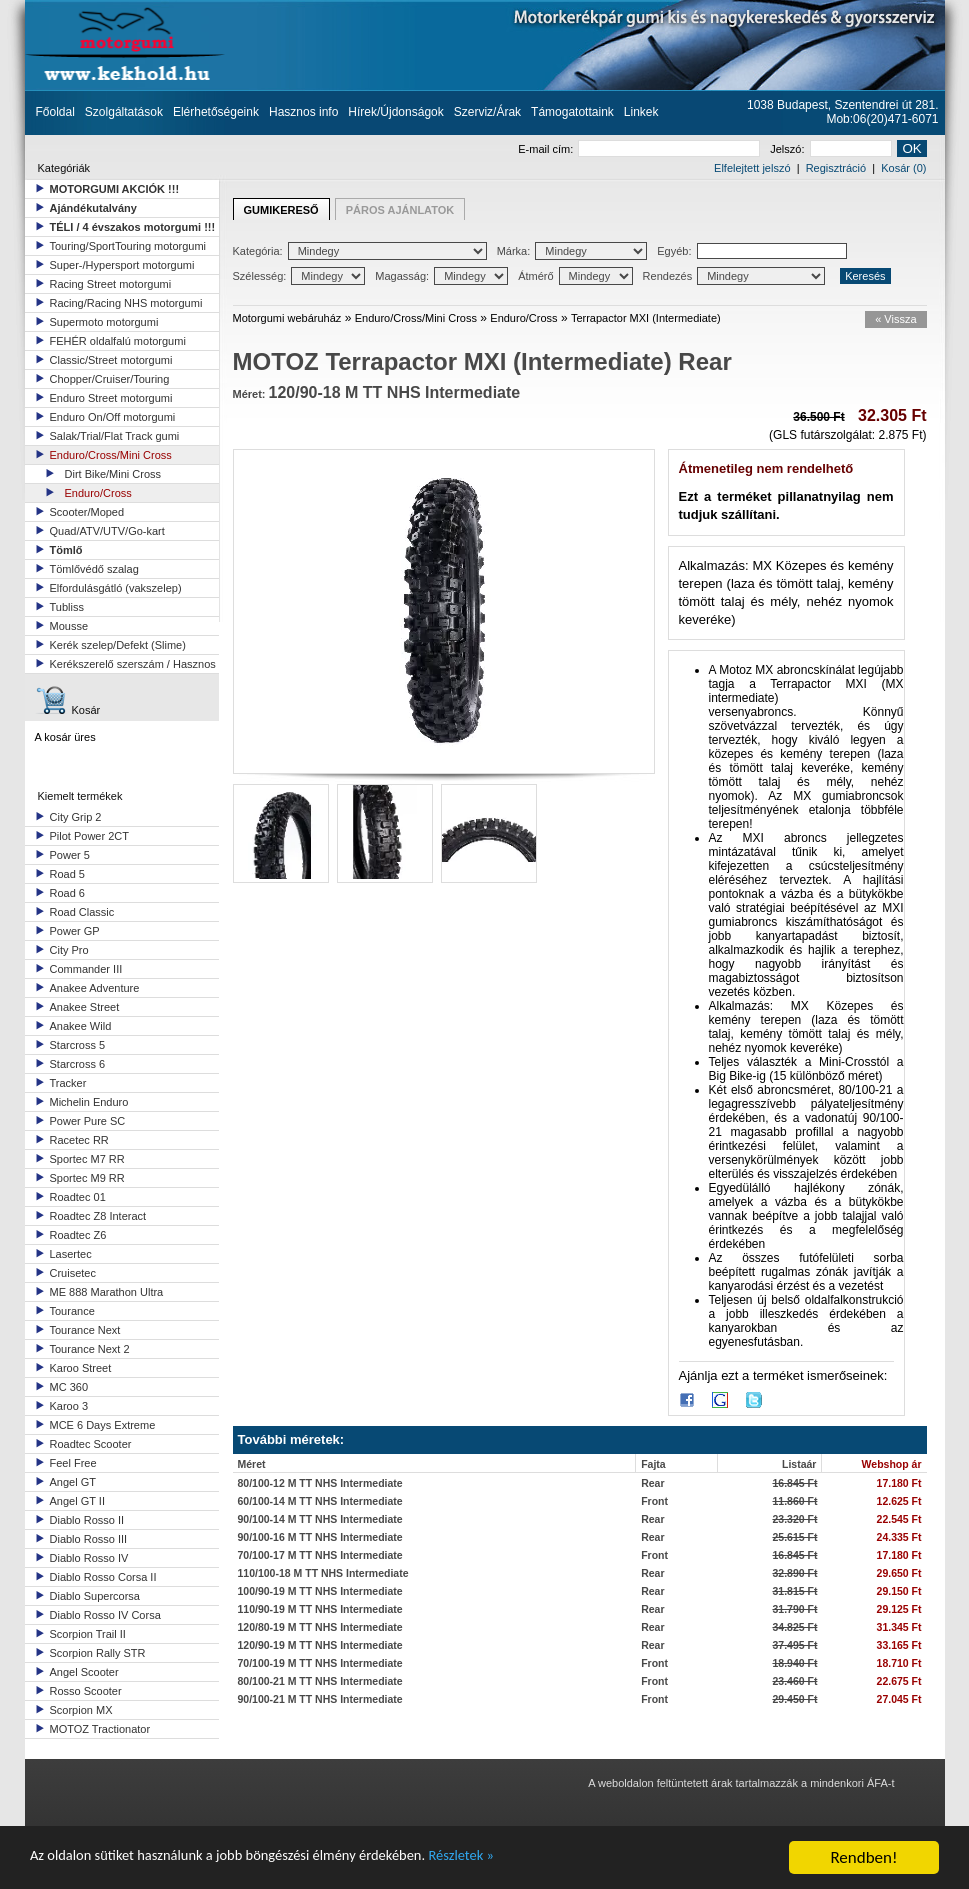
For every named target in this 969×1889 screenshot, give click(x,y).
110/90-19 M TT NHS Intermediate (320, 1609)
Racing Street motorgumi (111, 284)
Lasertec (71, 1254)
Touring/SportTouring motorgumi (128, 246)
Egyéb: (751, 251)
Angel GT (73, 1482)
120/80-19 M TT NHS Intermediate (320, 1627)
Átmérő (575, 276)
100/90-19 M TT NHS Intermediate (320, 1591)
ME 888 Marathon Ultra (107, 1292)
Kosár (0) (903, 168)
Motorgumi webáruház (287, 318)
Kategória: (360, 251)
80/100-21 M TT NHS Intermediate (320, 1681)
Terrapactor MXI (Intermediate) (646, 318)
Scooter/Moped (87, 512)
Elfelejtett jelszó (752, 168)
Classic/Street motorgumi (111, 360)
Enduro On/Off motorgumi (113, 417)
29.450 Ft (794, 1699)
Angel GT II (77, 1501)
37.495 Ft (794, 1645)
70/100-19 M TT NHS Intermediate (320, 1663)
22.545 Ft (899, 1519)
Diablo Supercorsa (95, 1596)
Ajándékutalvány (93, 208)
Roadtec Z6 (78, 1235)
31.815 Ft (794, 1591)
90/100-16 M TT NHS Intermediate (320, 1537)
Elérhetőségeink (216, 112)
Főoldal (55, 112)
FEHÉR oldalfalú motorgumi (118, 341)
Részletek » (537, 1859)
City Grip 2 (76, 817)
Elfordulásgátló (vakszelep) (116, 588)
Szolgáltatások (124, 112)
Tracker (68, 1083)
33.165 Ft (899, 1645)
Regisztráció (836, 168)
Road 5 (67, 874)
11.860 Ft (794, 1501)
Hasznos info (303, 112)
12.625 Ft (899, 1501)
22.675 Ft (899, 1681)
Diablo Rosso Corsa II (103, 1577)
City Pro (69, 950)
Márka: (572, 251)
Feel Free (73, 1463)
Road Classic (82, 912)
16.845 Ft (794, 1483)
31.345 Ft (899, 1627)
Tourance (72, 1311)
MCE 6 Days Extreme (103, 1425)
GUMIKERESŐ (281, 210)
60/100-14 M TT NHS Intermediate (320, 1501)
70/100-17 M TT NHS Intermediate (320, 1555)
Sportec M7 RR (87, 1159)
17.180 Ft (899, 1483)
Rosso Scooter (86, 1691)
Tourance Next (85, 1330)
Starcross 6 (78, 1064)
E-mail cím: (639, 149)
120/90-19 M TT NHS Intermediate (320, 1645)
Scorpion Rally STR (98, 1653)
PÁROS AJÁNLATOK (400, 210)
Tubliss (67, 607)
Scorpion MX (81, 1710)
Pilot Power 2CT (89, 836)
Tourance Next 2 (90, 1349)
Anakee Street (85, 1007)
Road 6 (67, 893)
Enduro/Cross (98, 493)
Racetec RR (79, 1140)
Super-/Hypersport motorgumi (122, 265)
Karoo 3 (69, 1406)
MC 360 (69, 1387)
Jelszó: (830, 149)
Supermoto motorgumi (104, 322)
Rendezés (734, 276)
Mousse (69, 626)
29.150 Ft (899, 1591)
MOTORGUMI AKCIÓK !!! (115, 189)
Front (654, 1501)
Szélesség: (299, 276)
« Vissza (895, 319)
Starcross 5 (78, 1045)
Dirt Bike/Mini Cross (113, 474)
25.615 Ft (794, 1537)
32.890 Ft (794, 1573)
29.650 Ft (899, 1573)
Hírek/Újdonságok (395, 112)
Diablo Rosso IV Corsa (105, 1615)
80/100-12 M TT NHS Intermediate (320, 1483)
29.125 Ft (899, 1609)
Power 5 (70, 855)
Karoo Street (81, 1368)
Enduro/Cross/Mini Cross (111, 455)
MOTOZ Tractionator (100, 1729)
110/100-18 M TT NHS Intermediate (323, 1573)
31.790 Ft (794, 1609)
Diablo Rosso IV (89, 1558)
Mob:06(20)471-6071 (882, 119)
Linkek (641, 112)
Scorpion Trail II (88, 1634)
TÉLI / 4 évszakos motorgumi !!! (133, 227)
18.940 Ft (794, 1663)
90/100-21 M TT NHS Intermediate (320, 1699)
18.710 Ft (899, 1663)
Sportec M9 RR (87, 1178)
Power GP (75, 931)
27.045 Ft (899, 1699)
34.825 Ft (794, 1627)
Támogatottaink (572, 112)
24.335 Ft (899, 1537)
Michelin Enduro (89, 1102)
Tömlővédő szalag (94, 569)
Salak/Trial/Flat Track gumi (115, 436)
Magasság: (441, 276)
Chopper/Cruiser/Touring (110, 379)
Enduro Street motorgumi (111, 398)
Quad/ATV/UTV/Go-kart (107, 531)
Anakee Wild (81, 1026)
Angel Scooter (84, 1672)
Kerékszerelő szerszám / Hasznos (133, 664)
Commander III (86, 969)
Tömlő (66, 550)
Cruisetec (73, 1273)
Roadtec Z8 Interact (98, 1216)
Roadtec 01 (78, 1197)
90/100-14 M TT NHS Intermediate (320, 1519)
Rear (652, 1483)
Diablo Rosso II (87, 1520)
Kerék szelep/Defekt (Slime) (118, 645)
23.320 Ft (794, 1519)
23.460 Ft (794, 1681)
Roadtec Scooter (91, 1444)
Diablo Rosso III (89, 1539)
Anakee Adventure (95, 988)
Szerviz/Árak (487, 112)
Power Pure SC (88, 1121)
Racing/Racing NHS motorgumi (126, 303)
